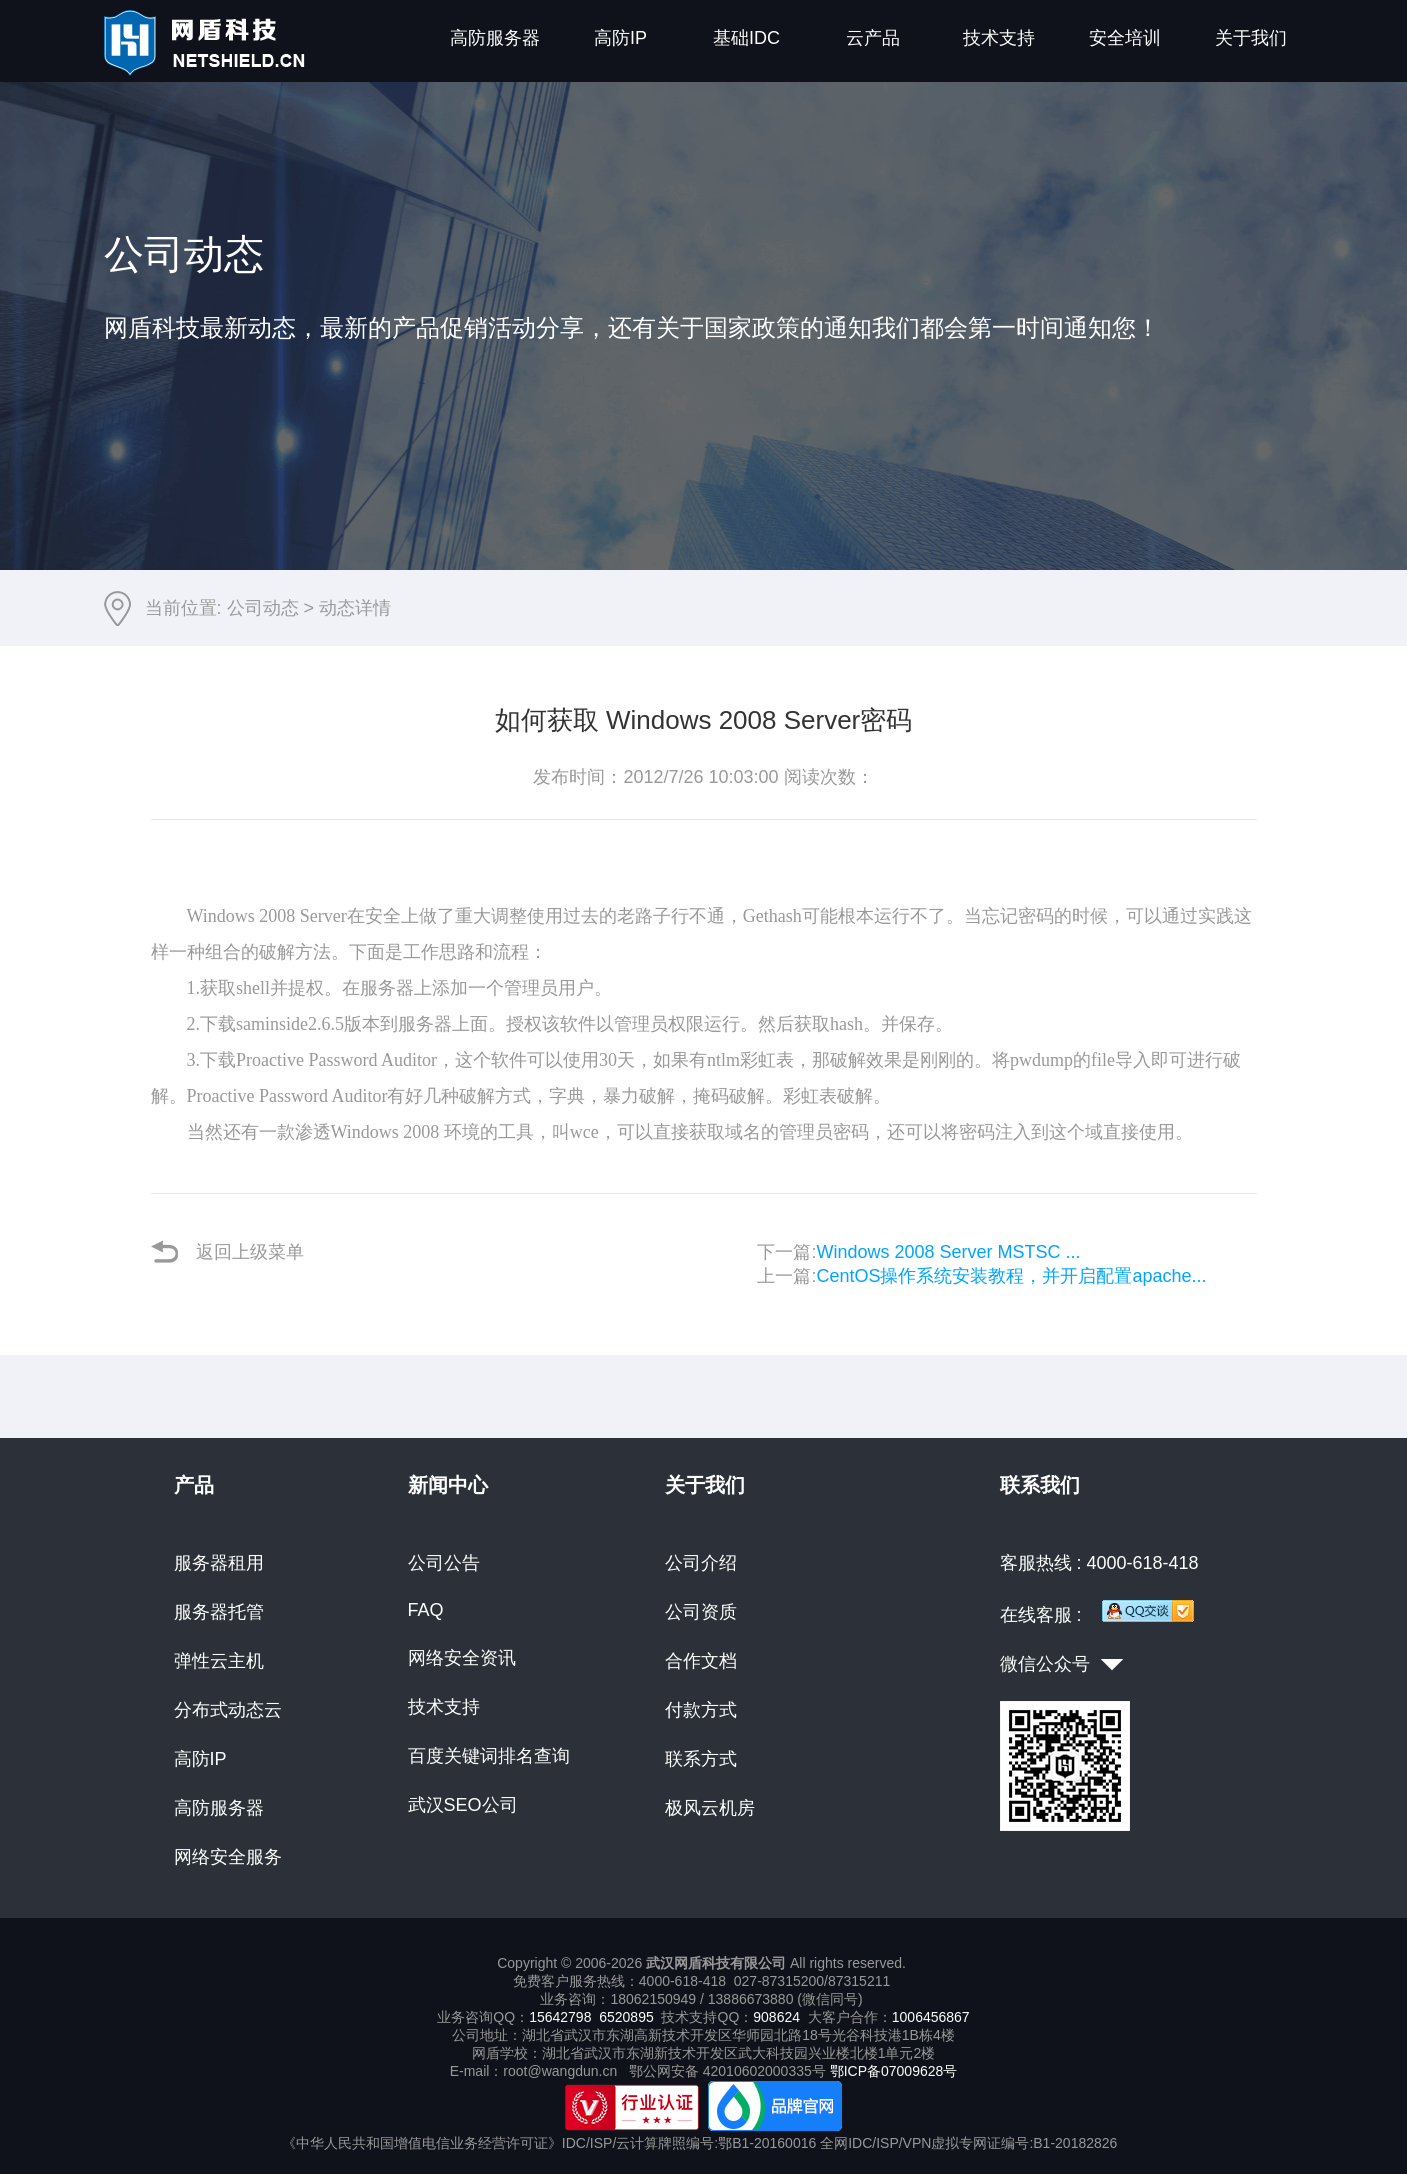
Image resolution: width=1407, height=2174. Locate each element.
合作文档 (701, 1661)
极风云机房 (710, 1808)
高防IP (620, 38)
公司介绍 (701, 1563)
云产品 (873, 38)
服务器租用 (219, 1563)
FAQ (426, 1610)
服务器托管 (219, 1612)
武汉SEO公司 (463, 1805)
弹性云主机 (219, 1661)
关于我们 (1251, 38)
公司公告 (444, 1563)
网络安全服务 (228, 1857)
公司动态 (263, 608)
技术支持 (999, 38)
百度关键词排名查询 (489, 1756)
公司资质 (701, 1612)
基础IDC (746, 38)
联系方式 (701, 1759)
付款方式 (701, 1710)
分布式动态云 (228, 1710)
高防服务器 (495, 38)
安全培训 (1125, 38)
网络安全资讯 (462, 1658)
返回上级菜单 (227, 1251)
